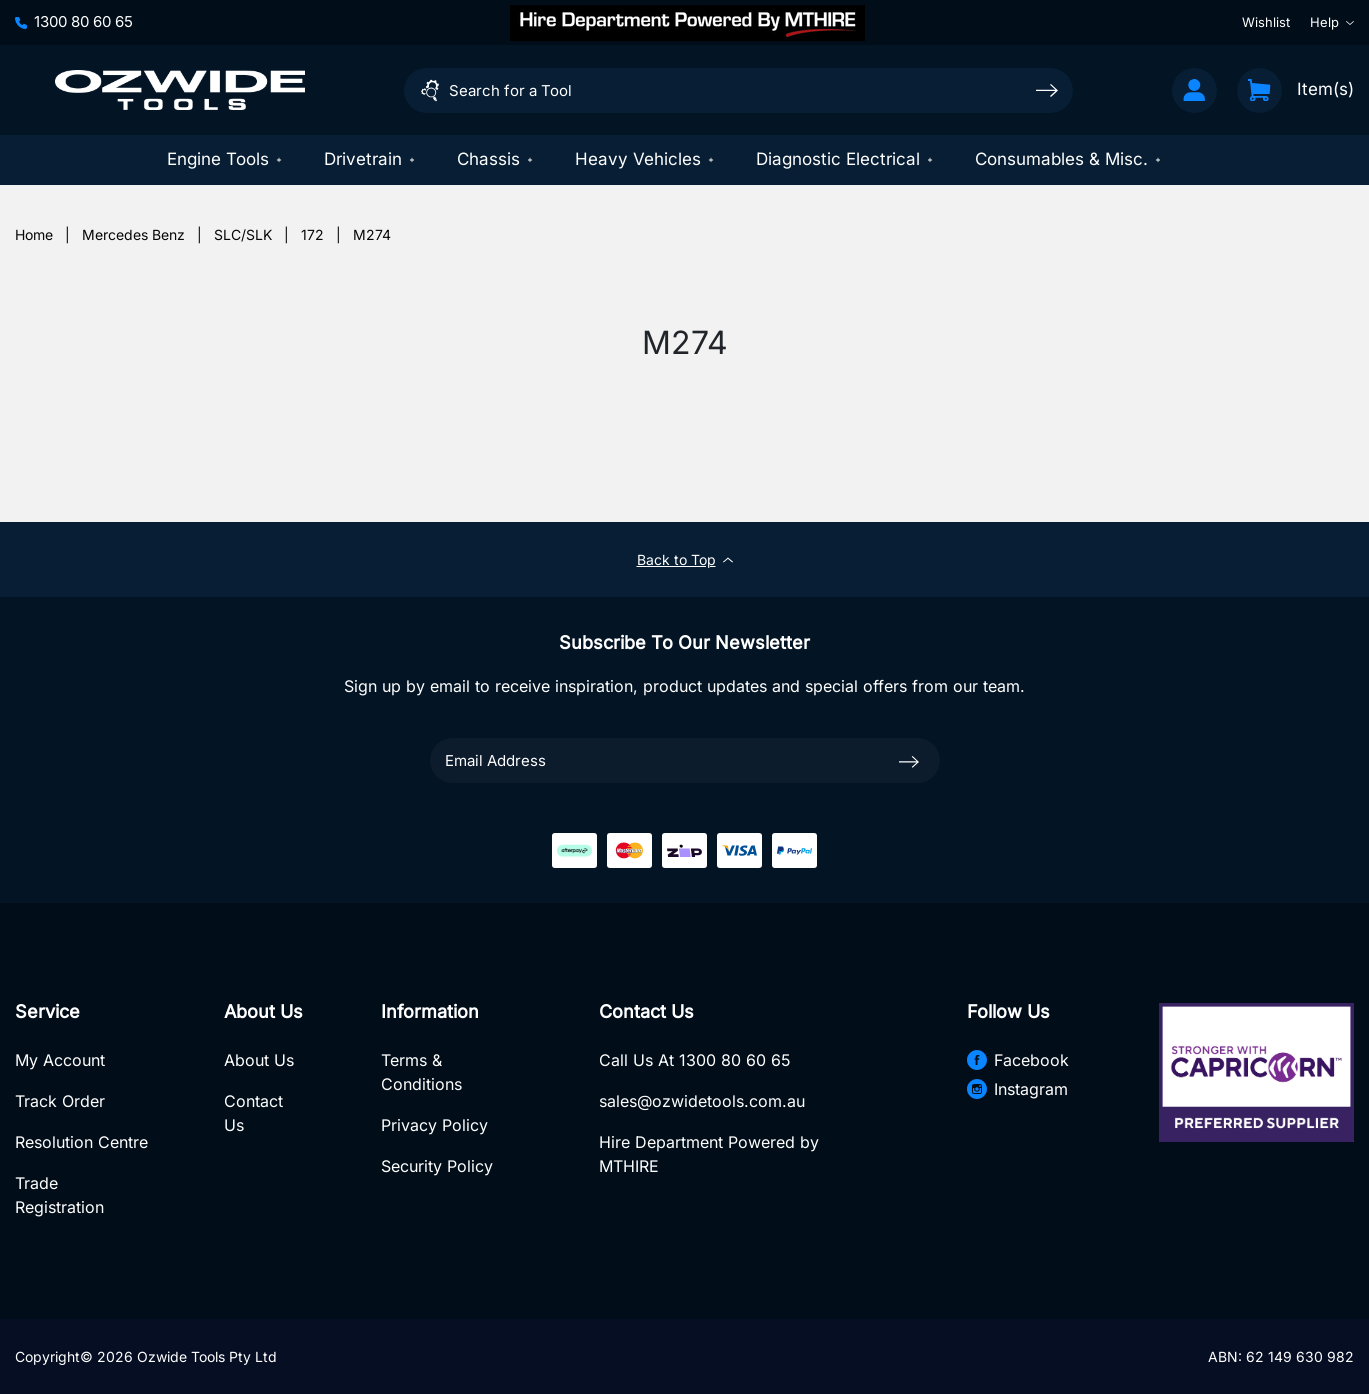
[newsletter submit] (909, 760)
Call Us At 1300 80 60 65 (695, 1060)
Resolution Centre (81, 1142)
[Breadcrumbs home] (34, 234)
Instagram (1017, 1089)
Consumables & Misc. (1069, 159)
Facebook (1018, 1060)
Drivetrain (370, 159)
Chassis (496, 159)
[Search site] (1047, 89)
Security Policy (437, 1166)
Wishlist (1266, 22)
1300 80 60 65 (74, 21)
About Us (259, 1060)
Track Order (60, 1101)
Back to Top (685, 559)
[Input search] (738, 90)
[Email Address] (685, 760)
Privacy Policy (434, 1125)
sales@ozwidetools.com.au (702, 1101)
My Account (60, 1060)
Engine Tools (225, 159)
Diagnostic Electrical (845, 159)
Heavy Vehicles (645, 159)
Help (1332, 22)
